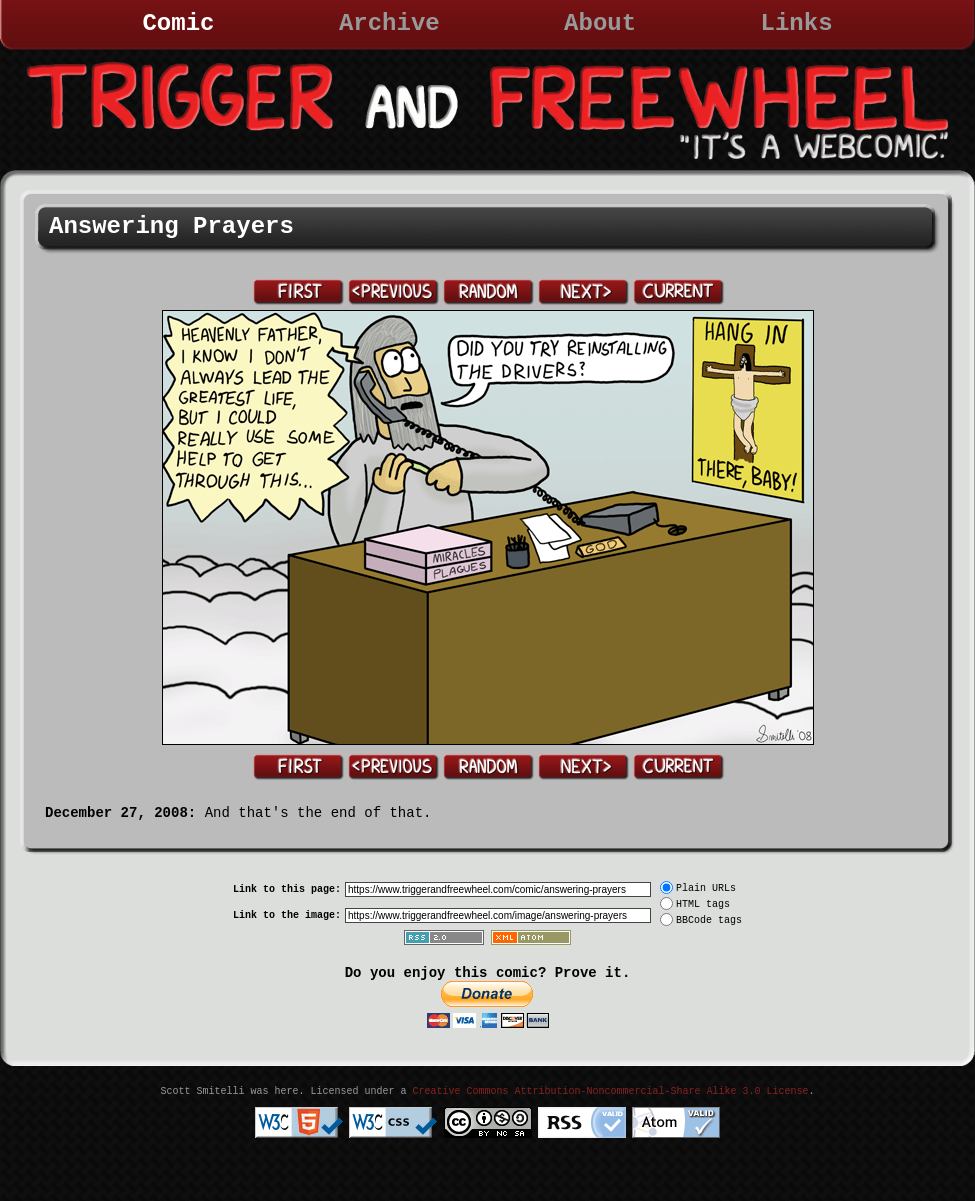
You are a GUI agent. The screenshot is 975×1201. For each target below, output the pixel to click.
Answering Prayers (171, 226)
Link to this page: (287, 889)
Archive (389, 23)
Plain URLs (706, 888)
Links (797, 23)
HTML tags (703, 904)
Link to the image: (287, 915)
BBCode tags (709, 920)
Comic (178, 23)
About (600, 23)
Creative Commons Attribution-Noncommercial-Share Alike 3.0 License (610, 1091)
